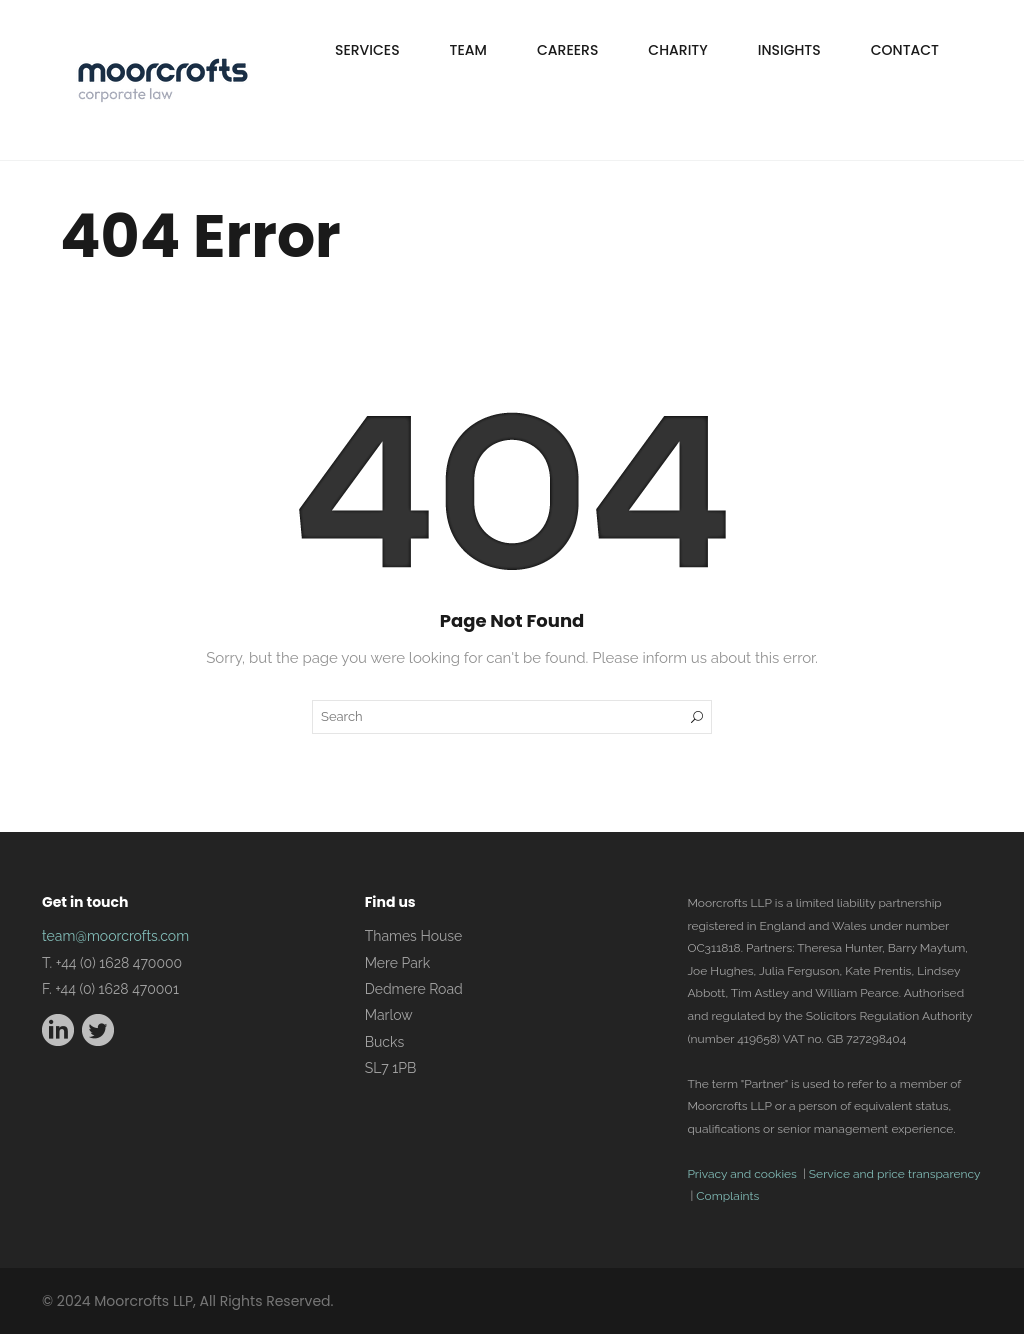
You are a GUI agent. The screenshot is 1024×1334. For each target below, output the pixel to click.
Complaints (727, 1196)
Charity (677, 50)
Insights (789, 50)
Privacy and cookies (741, 1174)
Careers (567, 50)
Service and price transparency (894, 1174)
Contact (905, 50)
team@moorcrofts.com (115, 936)
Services (367, 50)
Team (468, 50)
